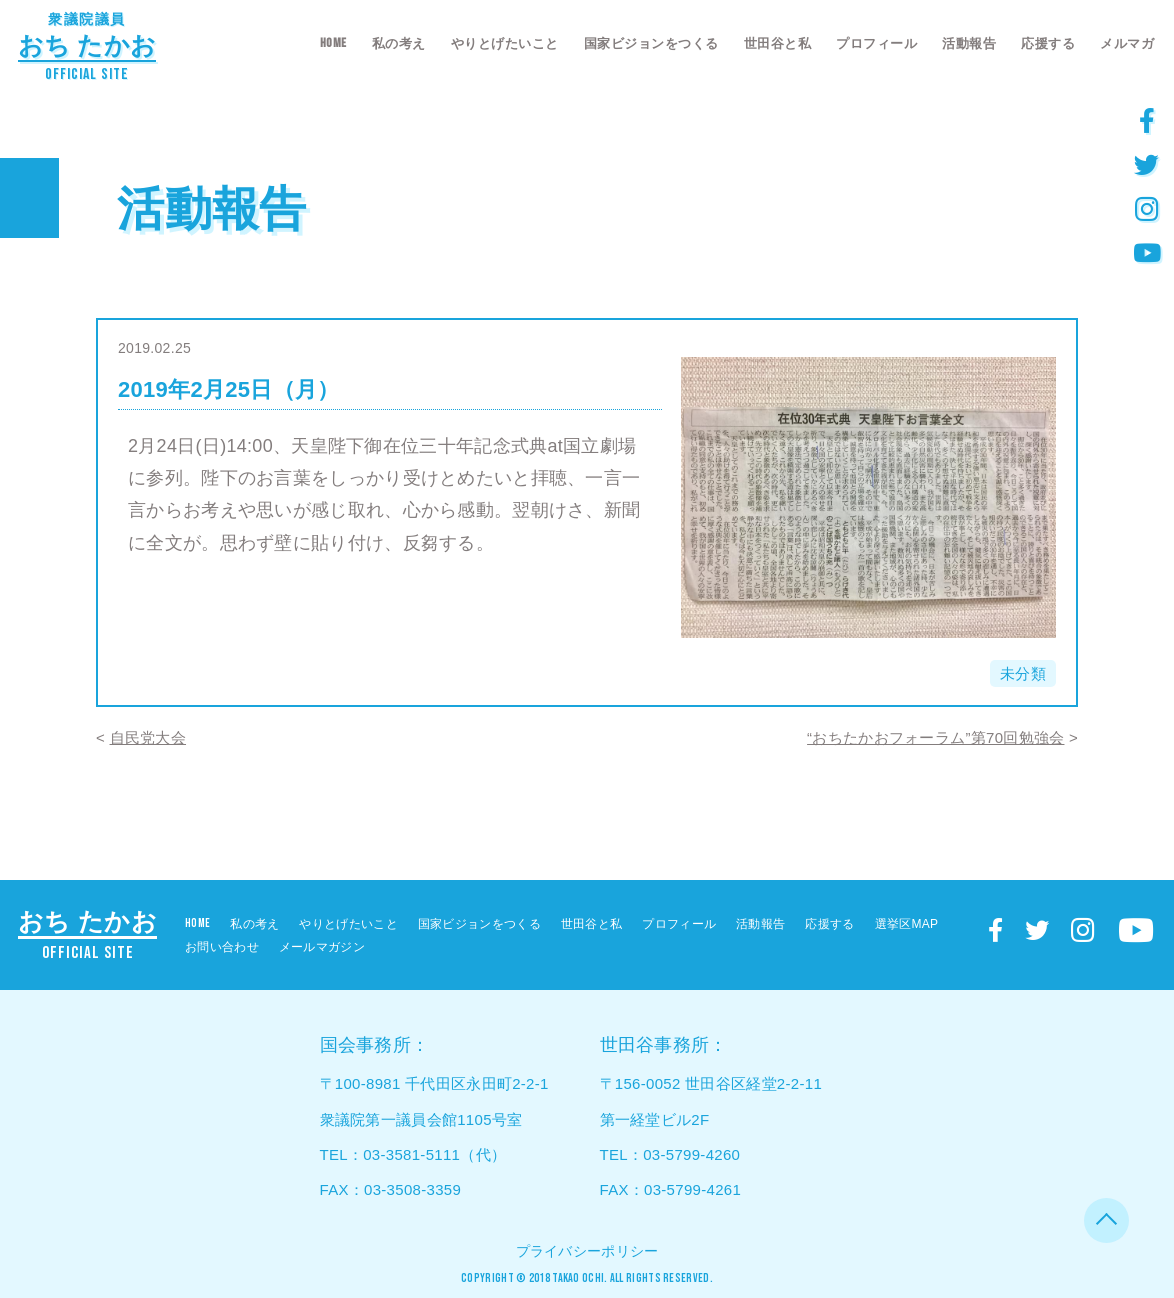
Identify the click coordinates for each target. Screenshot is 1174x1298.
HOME (333, 43)
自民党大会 (148, 737)
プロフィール (876, 43)
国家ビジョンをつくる (651, 43)
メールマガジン (322, 947)
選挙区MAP (907, 924)
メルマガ (1127, 43)
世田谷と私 (778, 43)
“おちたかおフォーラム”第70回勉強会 (935, 737)
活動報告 (969, 43)
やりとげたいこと (505, 43)
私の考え (399, 43)
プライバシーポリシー (587, 1251)
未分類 (1023, 673)
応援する (1048, 43)
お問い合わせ (222, 947)
